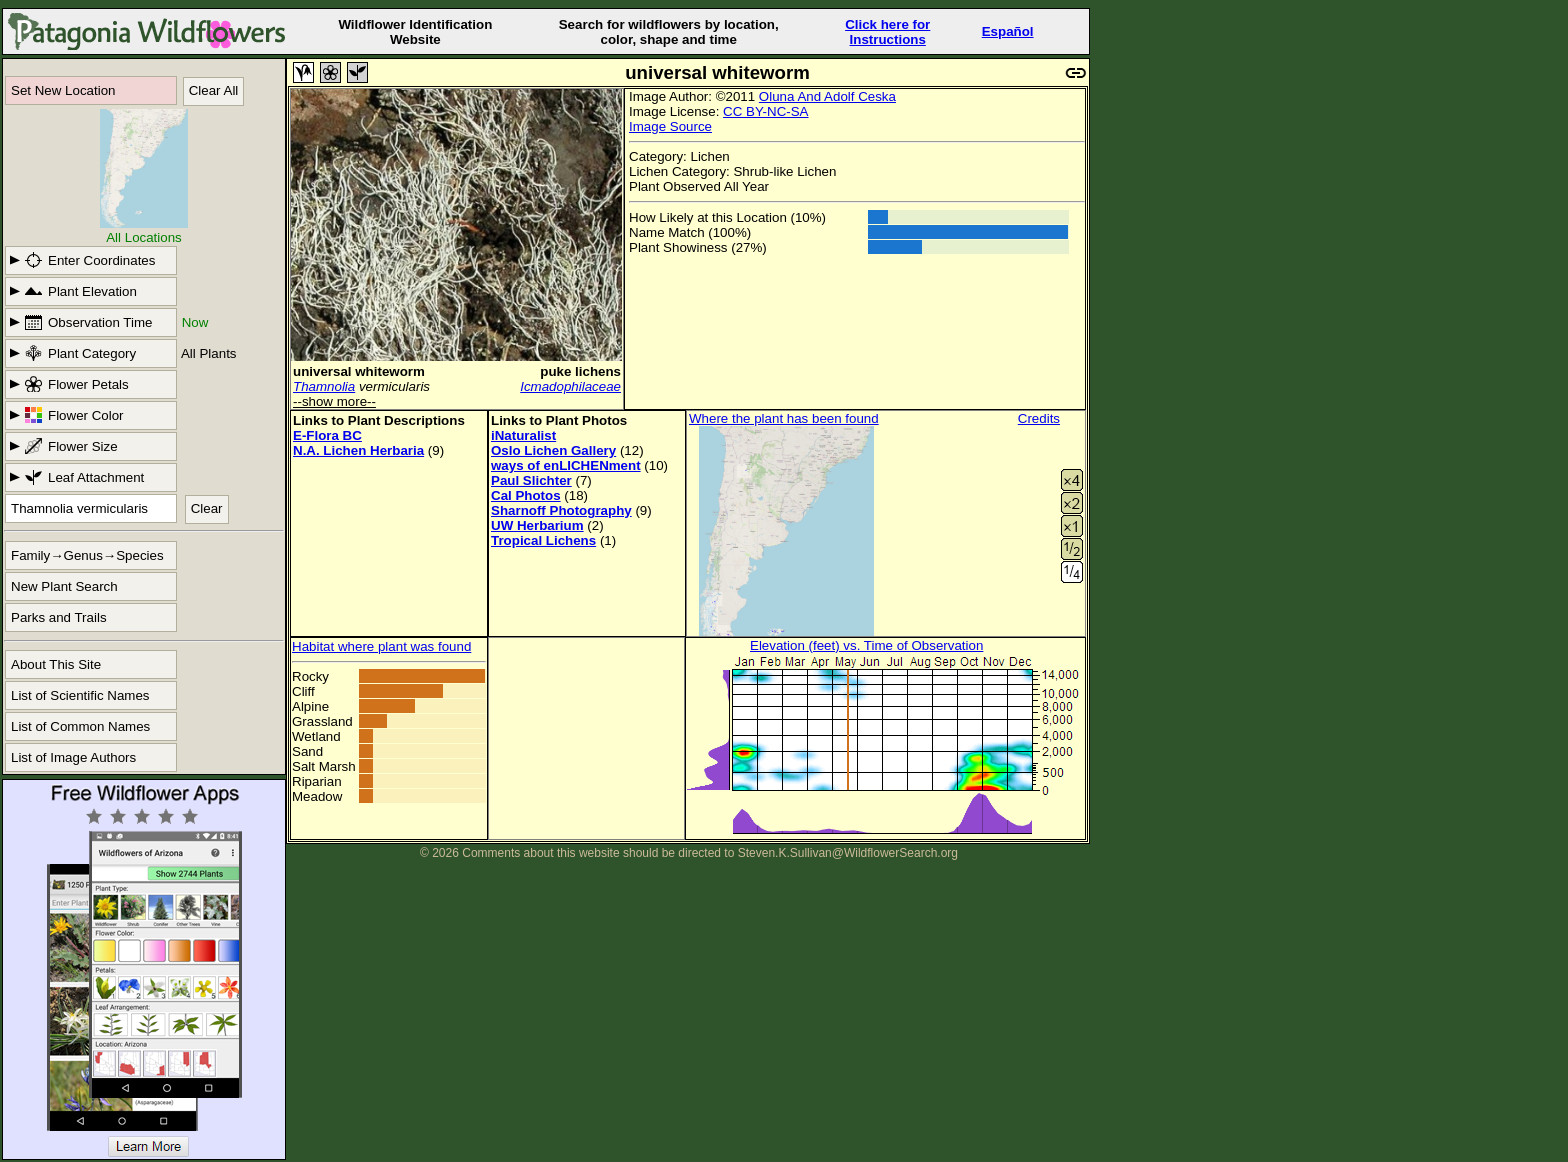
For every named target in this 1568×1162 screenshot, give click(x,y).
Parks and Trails (59, 617)
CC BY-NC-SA (765, 111)
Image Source (670, 126)
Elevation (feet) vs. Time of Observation (866, 645)
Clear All (214, 90)
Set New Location (63, 90)
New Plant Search (64, 586)
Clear (207, 508)
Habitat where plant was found (381, 646)
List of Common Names (80, 726)
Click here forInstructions (887, 32)
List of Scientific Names (80, 695)
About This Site (56, 664)
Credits (1039, 418)
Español (1008, 31)
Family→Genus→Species (87, 555)
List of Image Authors (73, 757)
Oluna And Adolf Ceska (827, 96)
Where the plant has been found (784, 418)
